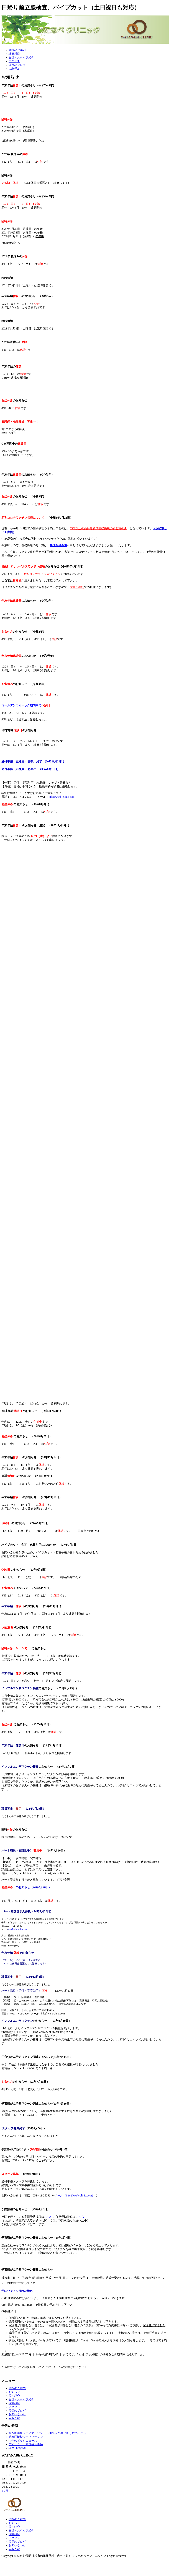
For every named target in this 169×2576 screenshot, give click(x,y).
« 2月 (5, 2490)
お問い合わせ (17, 2414)
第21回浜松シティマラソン (26, 2436)
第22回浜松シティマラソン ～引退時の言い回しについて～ (47, 2433)
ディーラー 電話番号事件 (26, 2444)
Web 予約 (14, 2418)
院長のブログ (17, 2410)
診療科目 (14, 2403)
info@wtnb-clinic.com (62, 796)
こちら (48, 2216)
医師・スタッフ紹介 (21, 2399)
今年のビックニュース (23, 2440)
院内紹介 (14, 2395)
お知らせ (14, 2391)
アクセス (14, 2406)
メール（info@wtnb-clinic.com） (75, 2195)
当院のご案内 (17, 2388)
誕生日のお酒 (17, 2448)
